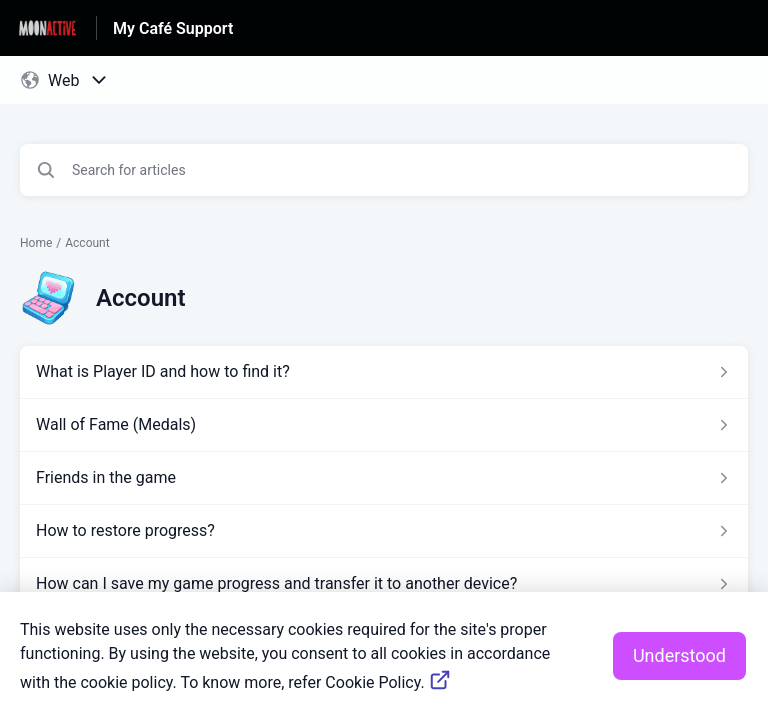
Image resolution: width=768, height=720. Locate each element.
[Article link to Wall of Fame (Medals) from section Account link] (384, 425)
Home (36, 243)
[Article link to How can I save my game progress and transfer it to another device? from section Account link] (384, 584)
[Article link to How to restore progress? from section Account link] (384, 531)
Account (87, 243)
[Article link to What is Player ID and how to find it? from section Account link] (384, 372)
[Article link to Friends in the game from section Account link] (384, 478)
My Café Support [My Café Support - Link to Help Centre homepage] (173, 28)
